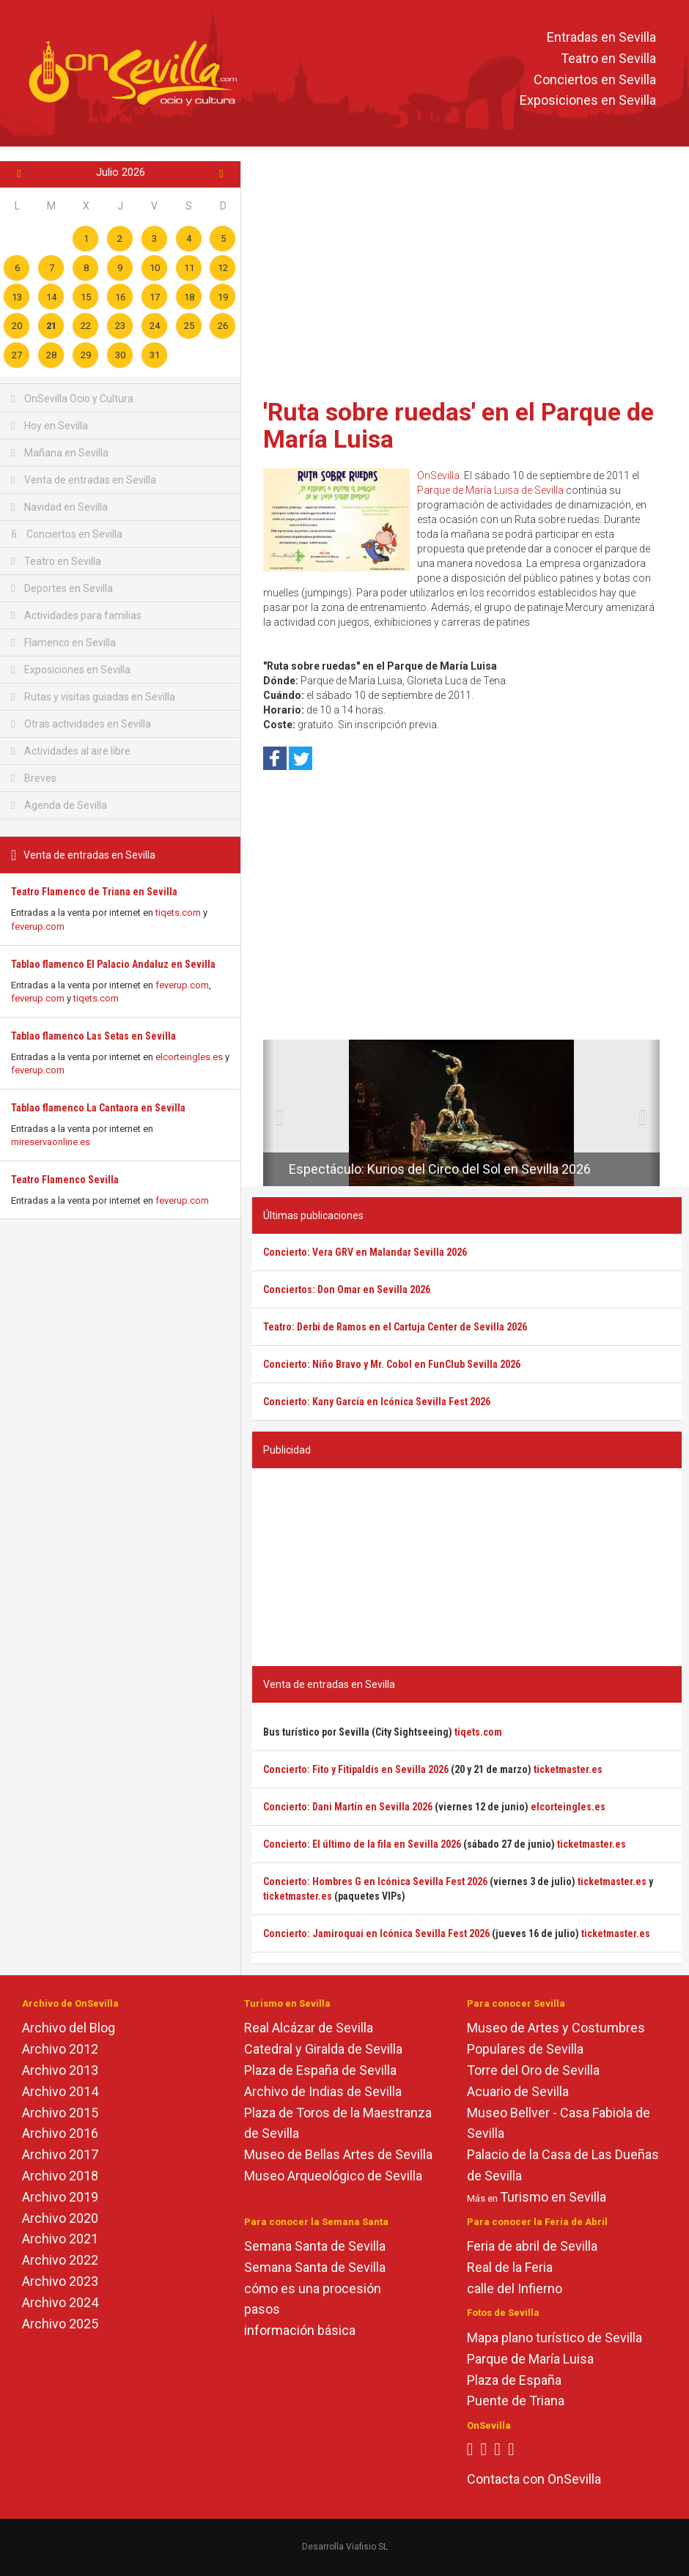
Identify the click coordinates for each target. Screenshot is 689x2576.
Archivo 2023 (60, 2281)
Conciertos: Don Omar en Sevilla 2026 (346, 1289)
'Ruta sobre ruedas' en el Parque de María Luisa (458, 425)
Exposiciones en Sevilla (588, 100)
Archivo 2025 (60, 2323)
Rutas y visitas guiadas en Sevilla (93, 697)
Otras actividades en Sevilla (81, 724)
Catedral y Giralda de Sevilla (323, 2049)
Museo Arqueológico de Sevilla (333, 2175)
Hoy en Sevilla (49, 426)
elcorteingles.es (189, 1056)
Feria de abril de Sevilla (532, 2246)
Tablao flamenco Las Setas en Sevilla (93, 1036)
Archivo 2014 (60, 2091)
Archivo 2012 (60, 2049)
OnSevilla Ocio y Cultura (72, 398)
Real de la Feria (510, 2267)
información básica (299, 2330)
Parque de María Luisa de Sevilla (490, 490)
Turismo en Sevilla (553, 2197)
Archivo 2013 (60, 2070)
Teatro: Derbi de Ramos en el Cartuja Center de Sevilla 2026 (395, 1327)
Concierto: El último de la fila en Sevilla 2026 (362, 1844)
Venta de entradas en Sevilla (83, 480)
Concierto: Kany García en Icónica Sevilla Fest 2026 (376, 1401)
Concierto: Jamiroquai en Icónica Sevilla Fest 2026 (376, 1933)
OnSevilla (438, 475)
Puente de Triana (515, 2400)
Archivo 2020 (60, 2218)
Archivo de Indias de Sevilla (323, 2091)
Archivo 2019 (60, 2197)
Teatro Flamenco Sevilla (65, 1179)
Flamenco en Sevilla (63, 642)
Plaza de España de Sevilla (320, 2070)
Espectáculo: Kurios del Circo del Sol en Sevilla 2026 (440, 1169)
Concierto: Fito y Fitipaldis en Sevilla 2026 (356, 1769)
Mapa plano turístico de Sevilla (554, 2337)
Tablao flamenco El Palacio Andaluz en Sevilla (113, 964)
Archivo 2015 (60, 2112)
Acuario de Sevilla (518, 2091)
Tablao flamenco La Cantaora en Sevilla (98, 1108)
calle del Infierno (514, 2288)
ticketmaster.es (568, 1769)
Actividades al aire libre (70, 751)
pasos (262, 2309)
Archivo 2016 (60, 2133)
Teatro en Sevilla (608, 58)
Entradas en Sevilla (601, 37)
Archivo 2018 (60, 2175)
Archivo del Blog (68, 2027)
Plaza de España (514, 2380)
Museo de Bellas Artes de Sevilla (338, 2154)
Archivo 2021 (60, 2238)
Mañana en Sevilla (59, 453)
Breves (33, 778)
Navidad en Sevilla (59, 507)
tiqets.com (178, 912)
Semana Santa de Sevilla (315, 2246)
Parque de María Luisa (530, 2358)
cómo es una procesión (312, 2288)
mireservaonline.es (50, 1141)
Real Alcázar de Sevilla (308, 2027)
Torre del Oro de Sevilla (533, 2070)
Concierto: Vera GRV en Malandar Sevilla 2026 (365, 1252)
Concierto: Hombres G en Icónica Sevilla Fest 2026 (375, 1881)
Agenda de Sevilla (59, 805)
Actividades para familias (76, 615)
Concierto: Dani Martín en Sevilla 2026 (347, 1807)
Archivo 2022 (60, 2260)
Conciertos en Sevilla (595, 79)
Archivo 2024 (60, 2302)
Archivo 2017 (60, 2154)
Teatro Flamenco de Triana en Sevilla (94, 891)
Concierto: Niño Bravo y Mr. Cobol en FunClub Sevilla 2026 (391, 1364)
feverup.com (38, 926)
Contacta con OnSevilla (534, 2479)
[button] (268, 1113)
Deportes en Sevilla (62, 588)
